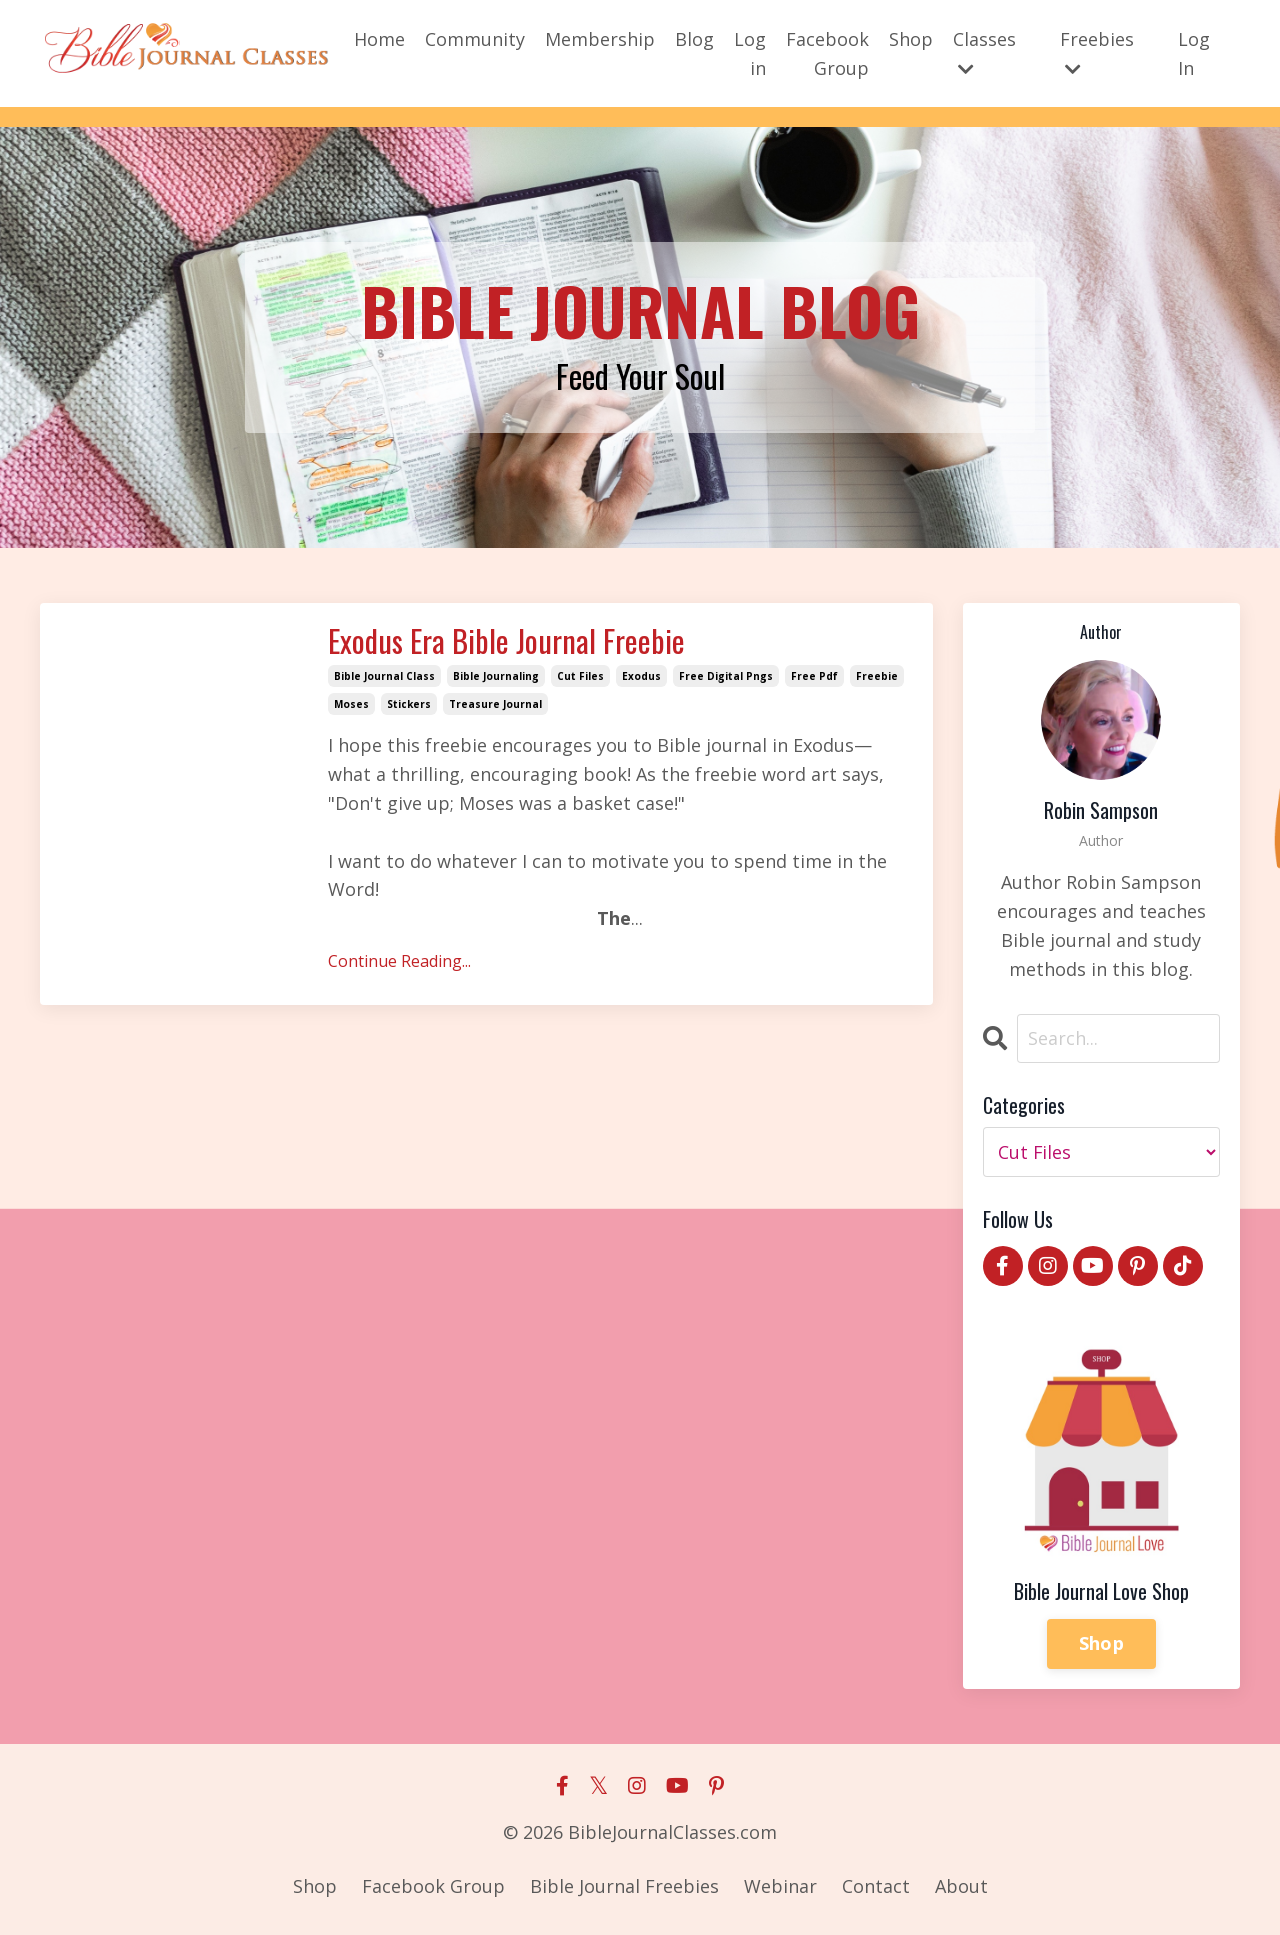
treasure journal (495, 705)
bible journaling (496, 677)
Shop (911, 38)
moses (351, 705)
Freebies (1097, 51)
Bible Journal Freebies (624, 1886)
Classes (984, 51)
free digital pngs (726, 677)
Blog (694, 38)
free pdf (814, 677)
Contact (876, 1886)
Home (379, 38)
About (961, 1886)
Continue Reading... (399, 962)
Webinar (780, 1886)
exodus (641, 677)
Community (475, 38)
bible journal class (384, 677)
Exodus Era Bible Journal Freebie (514, 642)
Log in (750, 52)
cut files (580, 677)
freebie (877, 677)
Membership (600, 38)
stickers (409, 705)
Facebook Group (827, 52)
